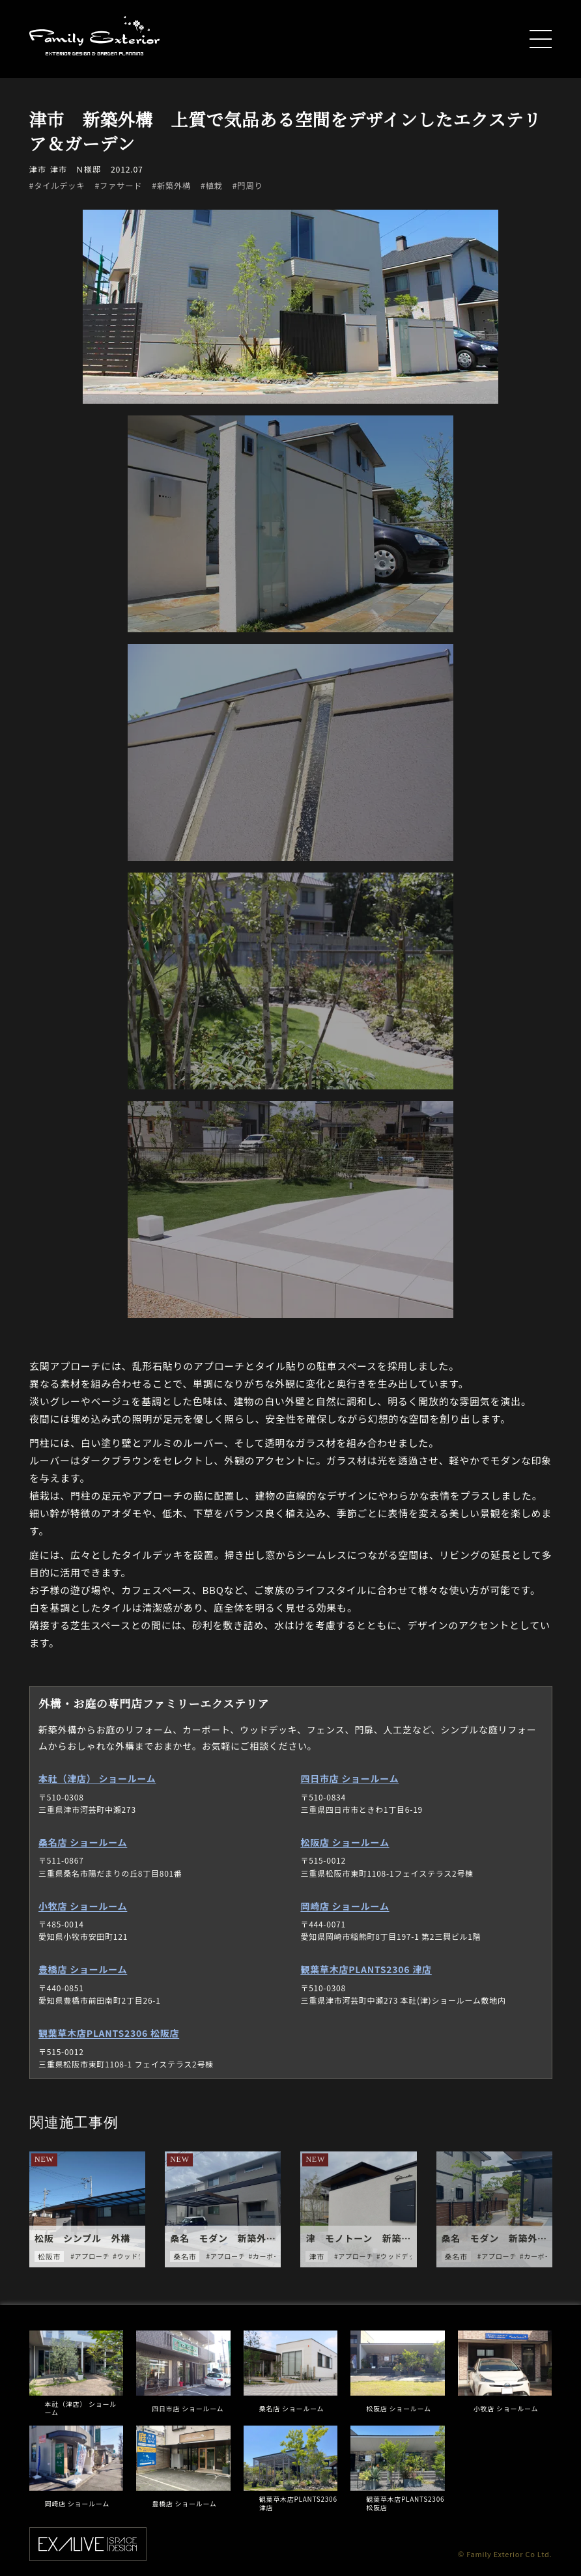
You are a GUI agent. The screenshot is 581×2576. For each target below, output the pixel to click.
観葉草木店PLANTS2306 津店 (365, 1972)
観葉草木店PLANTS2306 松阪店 (108, 2036)
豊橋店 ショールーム (82, 1972)
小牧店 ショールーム (82, 1908)
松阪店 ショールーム (344, 1845)
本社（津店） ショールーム (97, 1781)
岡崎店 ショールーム (344, 1908)
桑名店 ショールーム (82, 1845)
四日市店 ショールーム (349, 1781)
